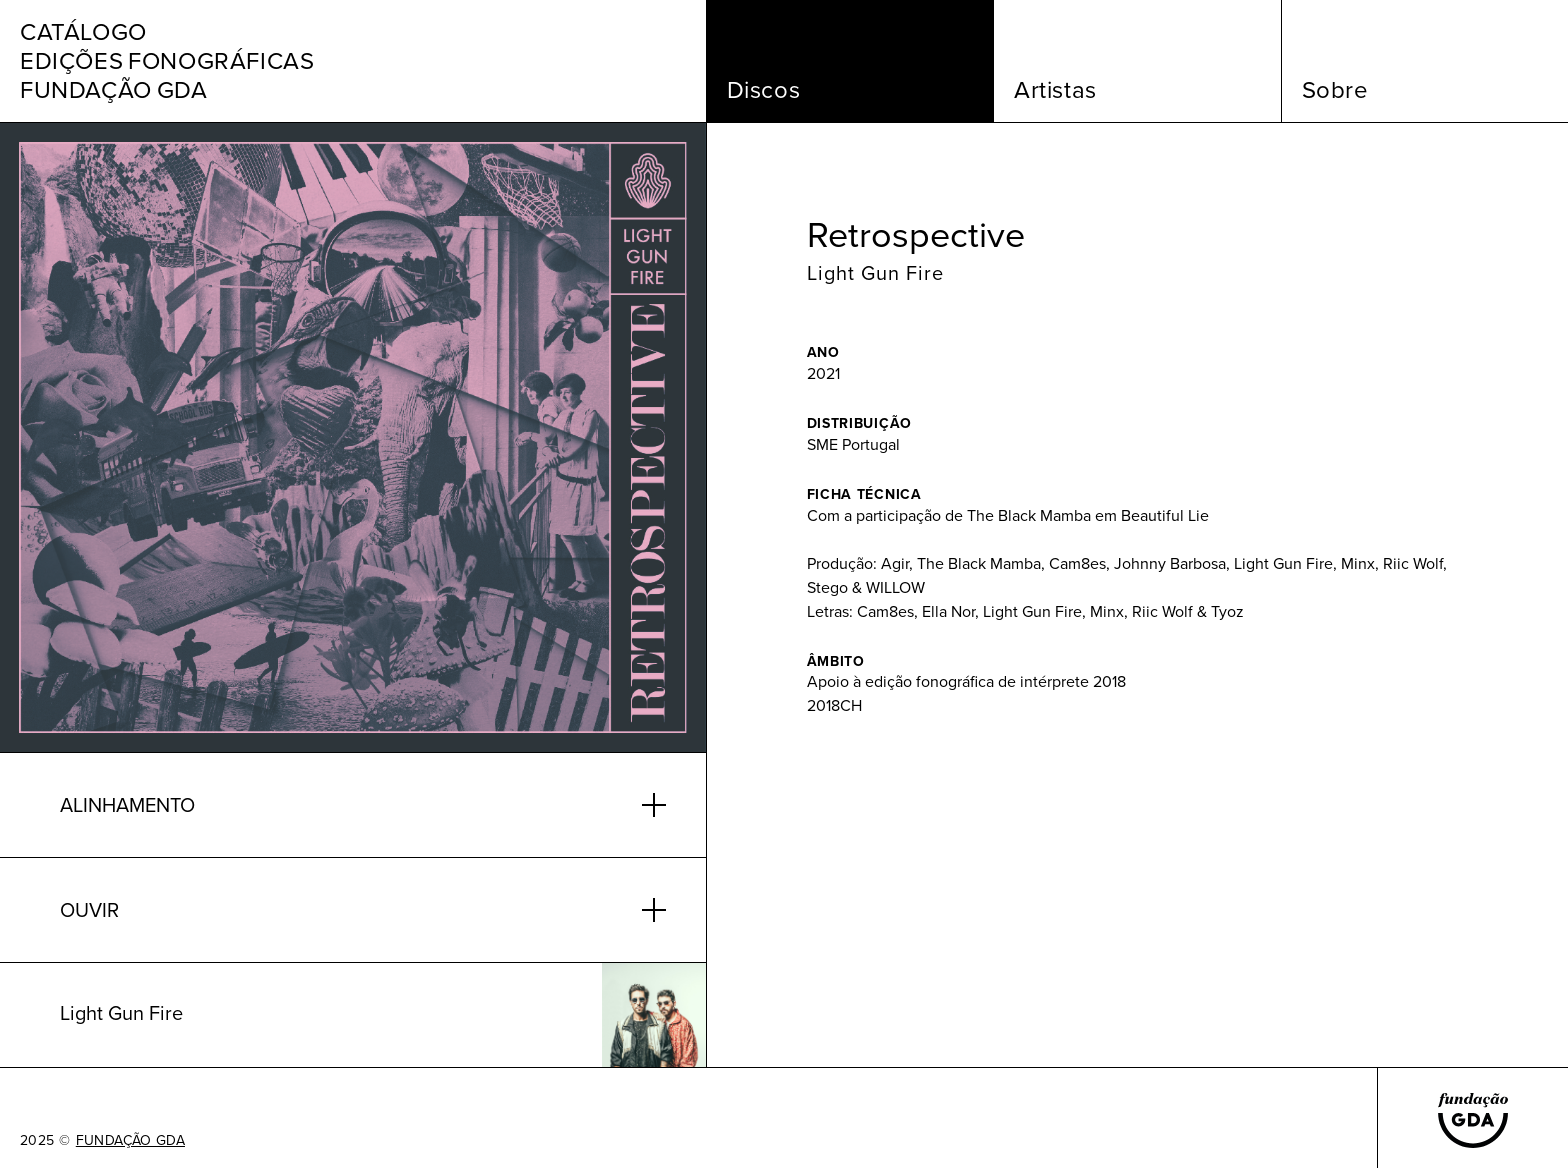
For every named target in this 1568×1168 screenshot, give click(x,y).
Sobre (1335, 90)
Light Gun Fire (875, 273)
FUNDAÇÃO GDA (130, 1141)
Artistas (1055, 90)
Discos (764, 90)
